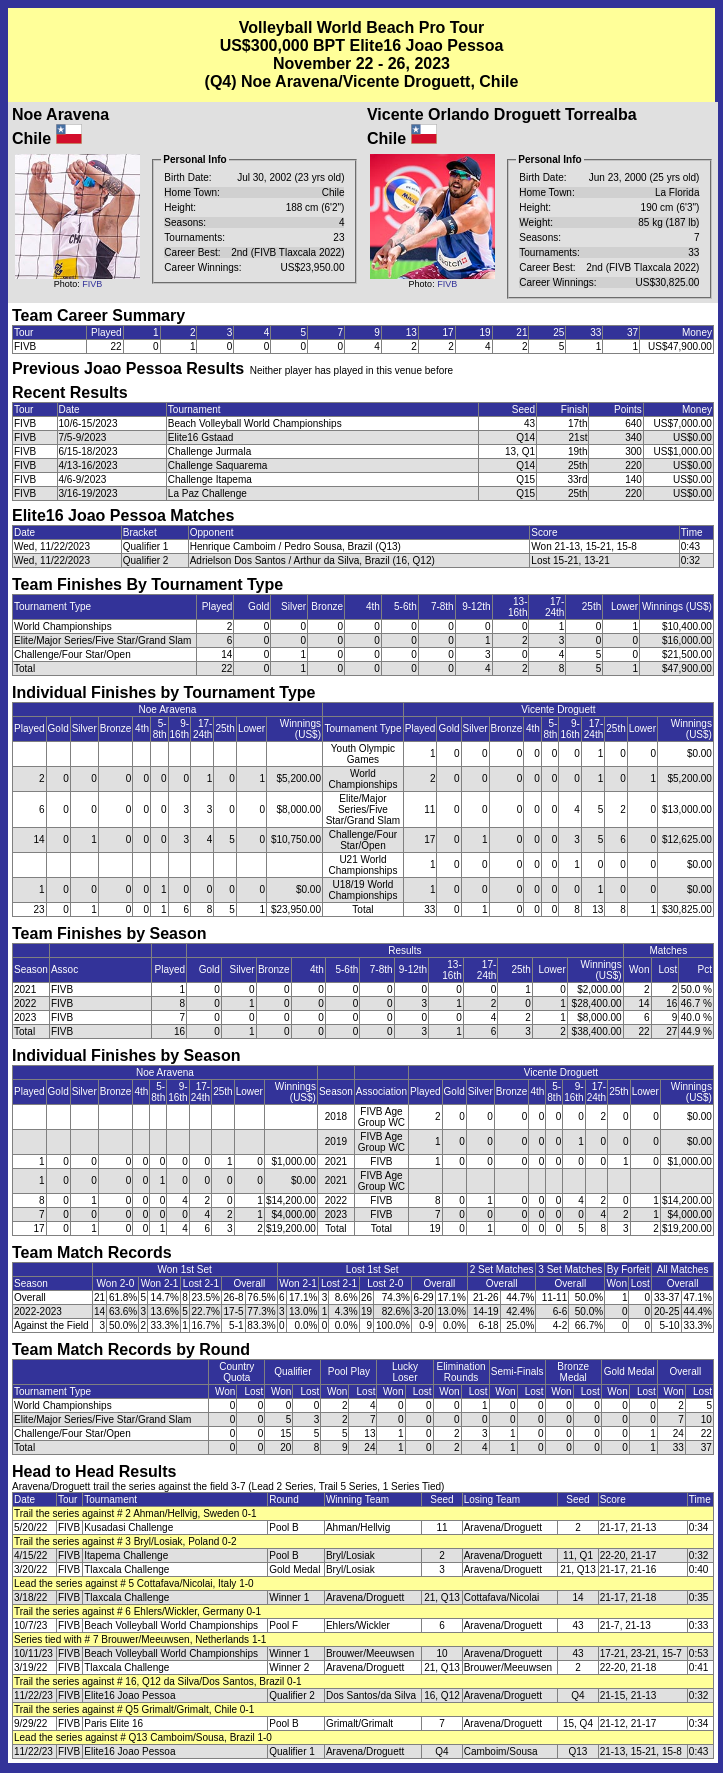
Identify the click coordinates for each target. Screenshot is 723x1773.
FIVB (92, 284)
